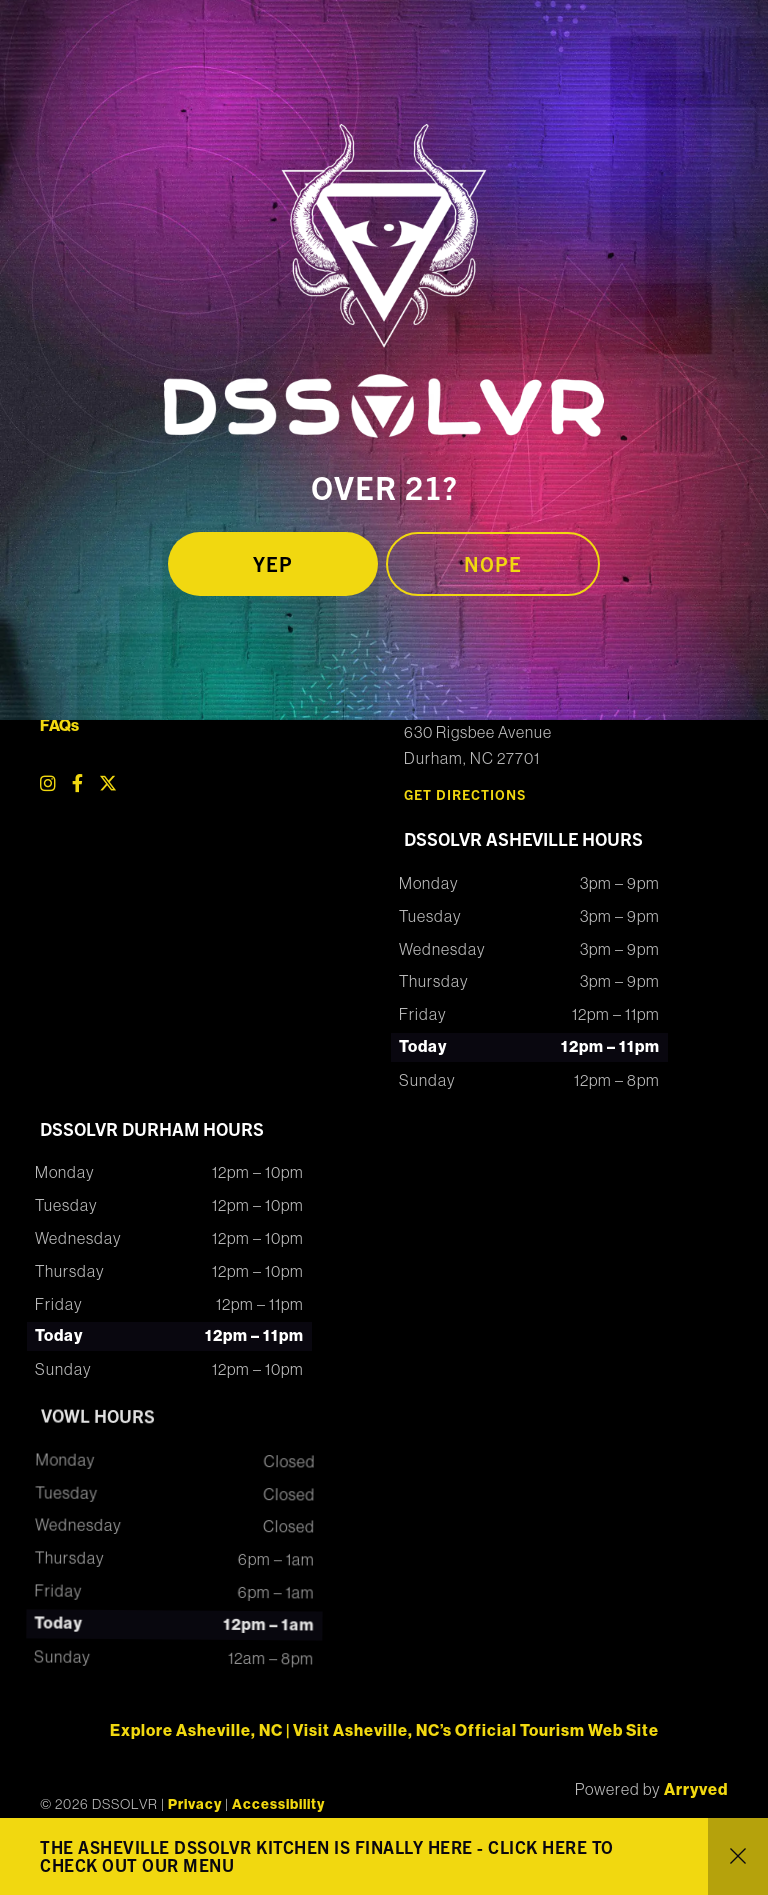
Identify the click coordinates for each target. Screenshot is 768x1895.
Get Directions (465, 794)
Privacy (195, 1804)
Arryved (696, 1789)
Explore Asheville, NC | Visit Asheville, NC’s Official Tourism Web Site (384, 1730)
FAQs (59, 725)
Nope (493, 563)
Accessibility (278, 1804)
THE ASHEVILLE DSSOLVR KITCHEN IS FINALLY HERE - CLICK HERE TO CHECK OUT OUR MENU (327, 1856)
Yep (273, 563)
